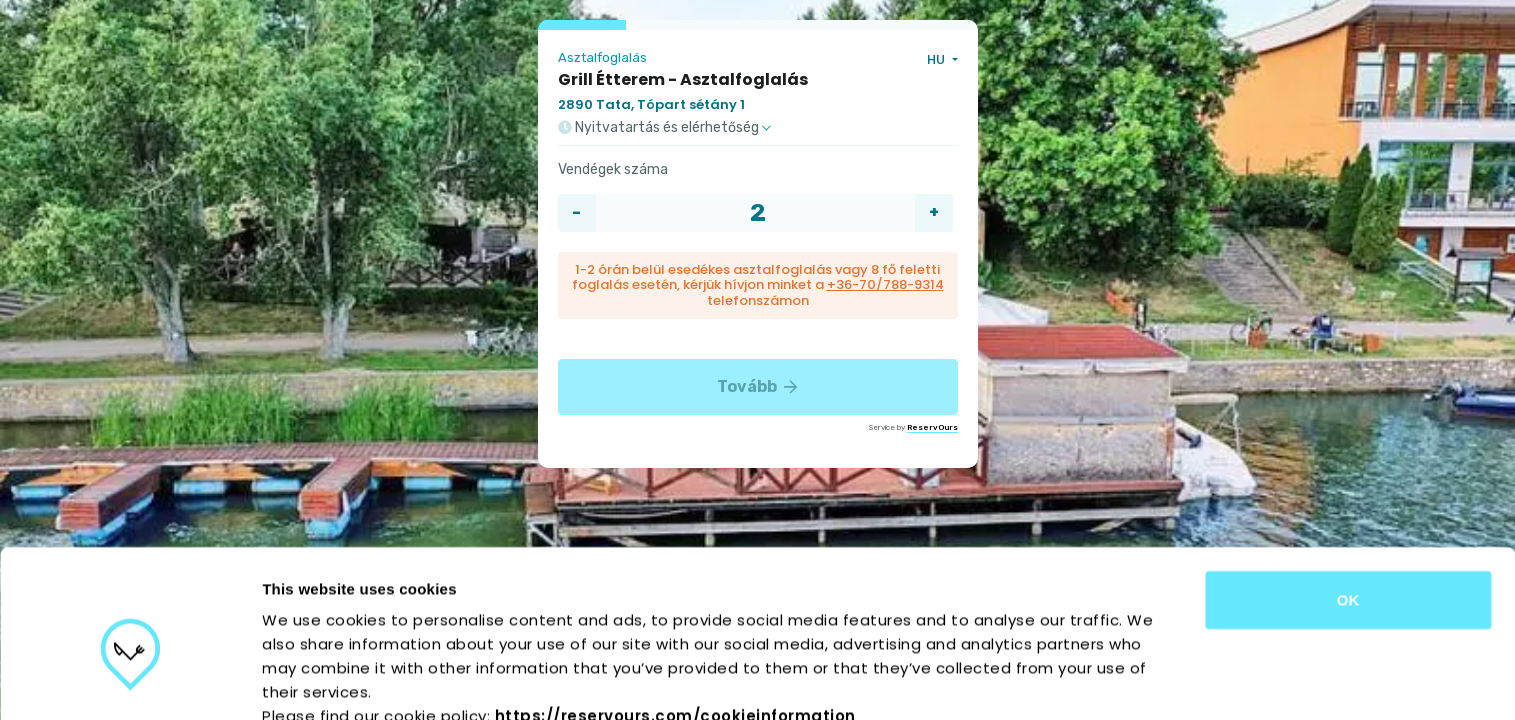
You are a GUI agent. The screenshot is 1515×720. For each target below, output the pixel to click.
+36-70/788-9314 (885, 284)
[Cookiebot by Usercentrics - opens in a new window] (129, 681)
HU (937, 59)
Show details (1049, 680)
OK (1348, 499)
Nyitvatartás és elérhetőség (664, 128)
